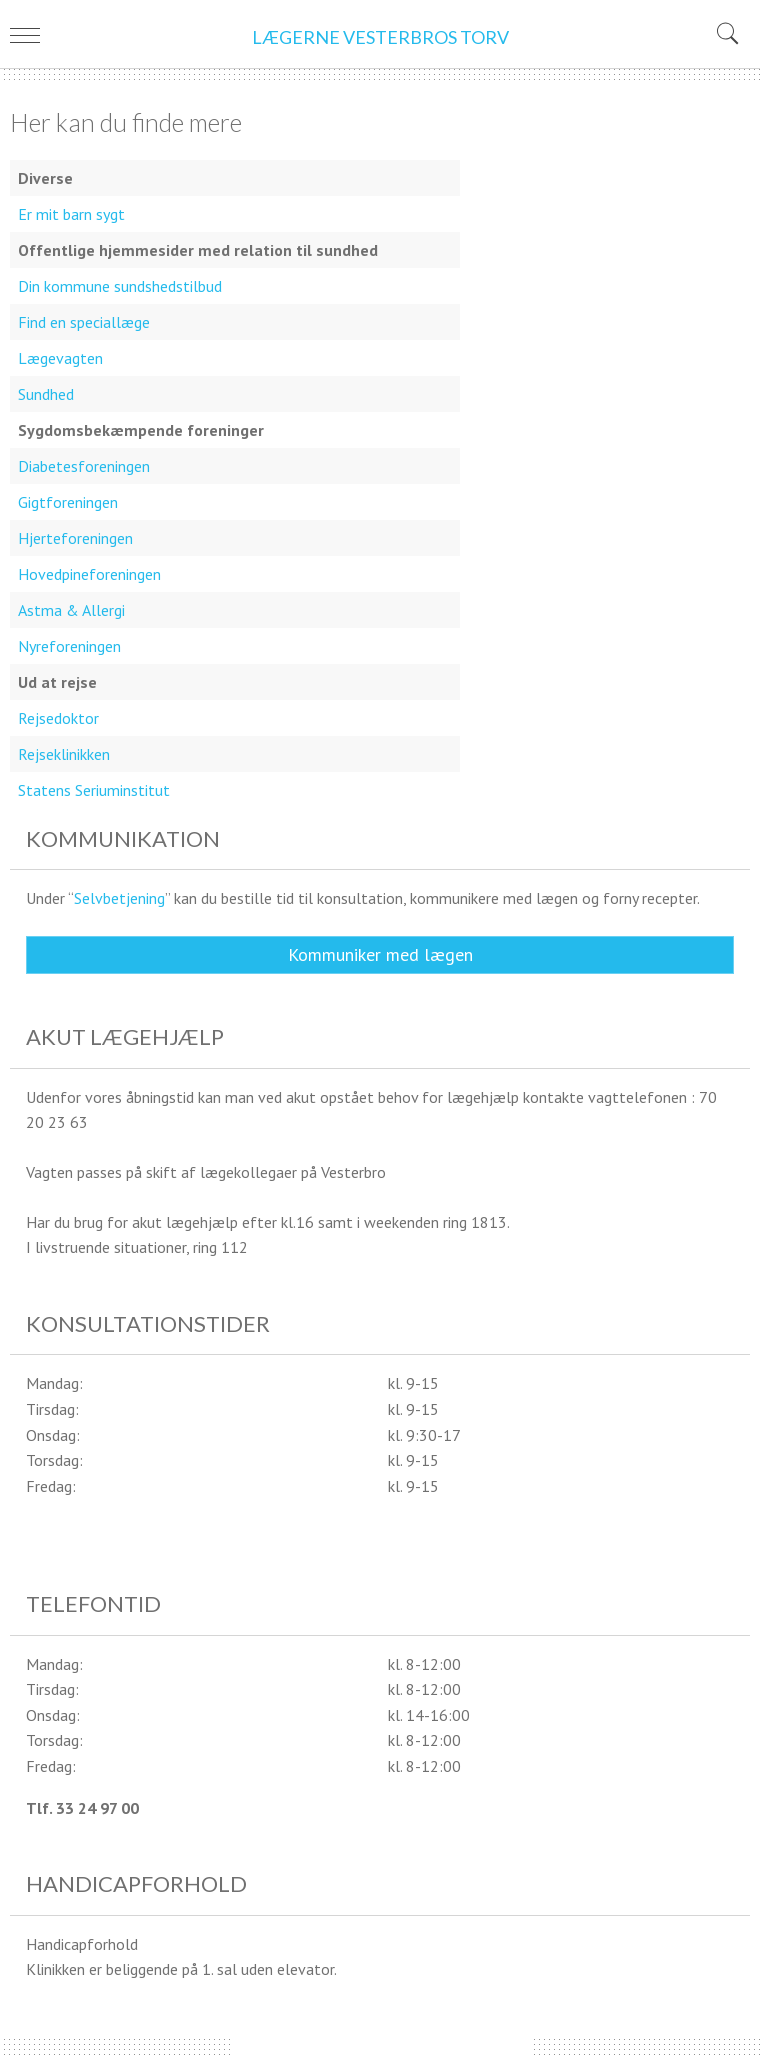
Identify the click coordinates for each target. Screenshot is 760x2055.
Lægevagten (60, 358)
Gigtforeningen (68, 502)
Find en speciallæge (84, 322)
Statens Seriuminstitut (94, 790)
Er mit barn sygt (71, 214)
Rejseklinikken (64, 754)
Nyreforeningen (69, 646)
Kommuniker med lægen (380, 954)
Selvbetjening (119, 898)
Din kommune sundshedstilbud (120, 286)
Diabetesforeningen (84, 466)
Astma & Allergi (71, 610)
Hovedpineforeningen (89, 574)
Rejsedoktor (58, 718)
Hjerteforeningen (75, 538)
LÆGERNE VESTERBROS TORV (380, 37)
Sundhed (46, 394)
